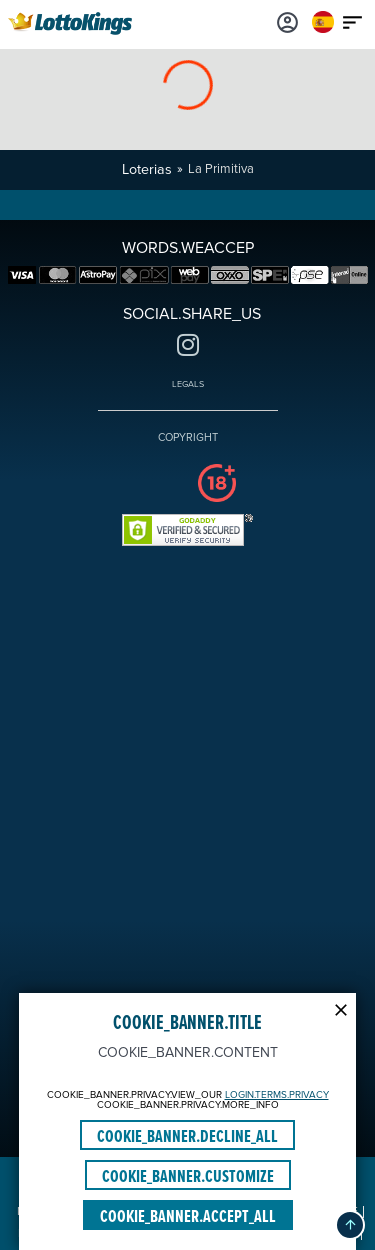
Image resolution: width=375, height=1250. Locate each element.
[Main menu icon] (353, 22)
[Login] (288, 22)
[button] (350, 1225)
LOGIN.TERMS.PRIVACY (277, 1095)
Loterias (147, 169)
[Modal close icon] (341, 1008)
